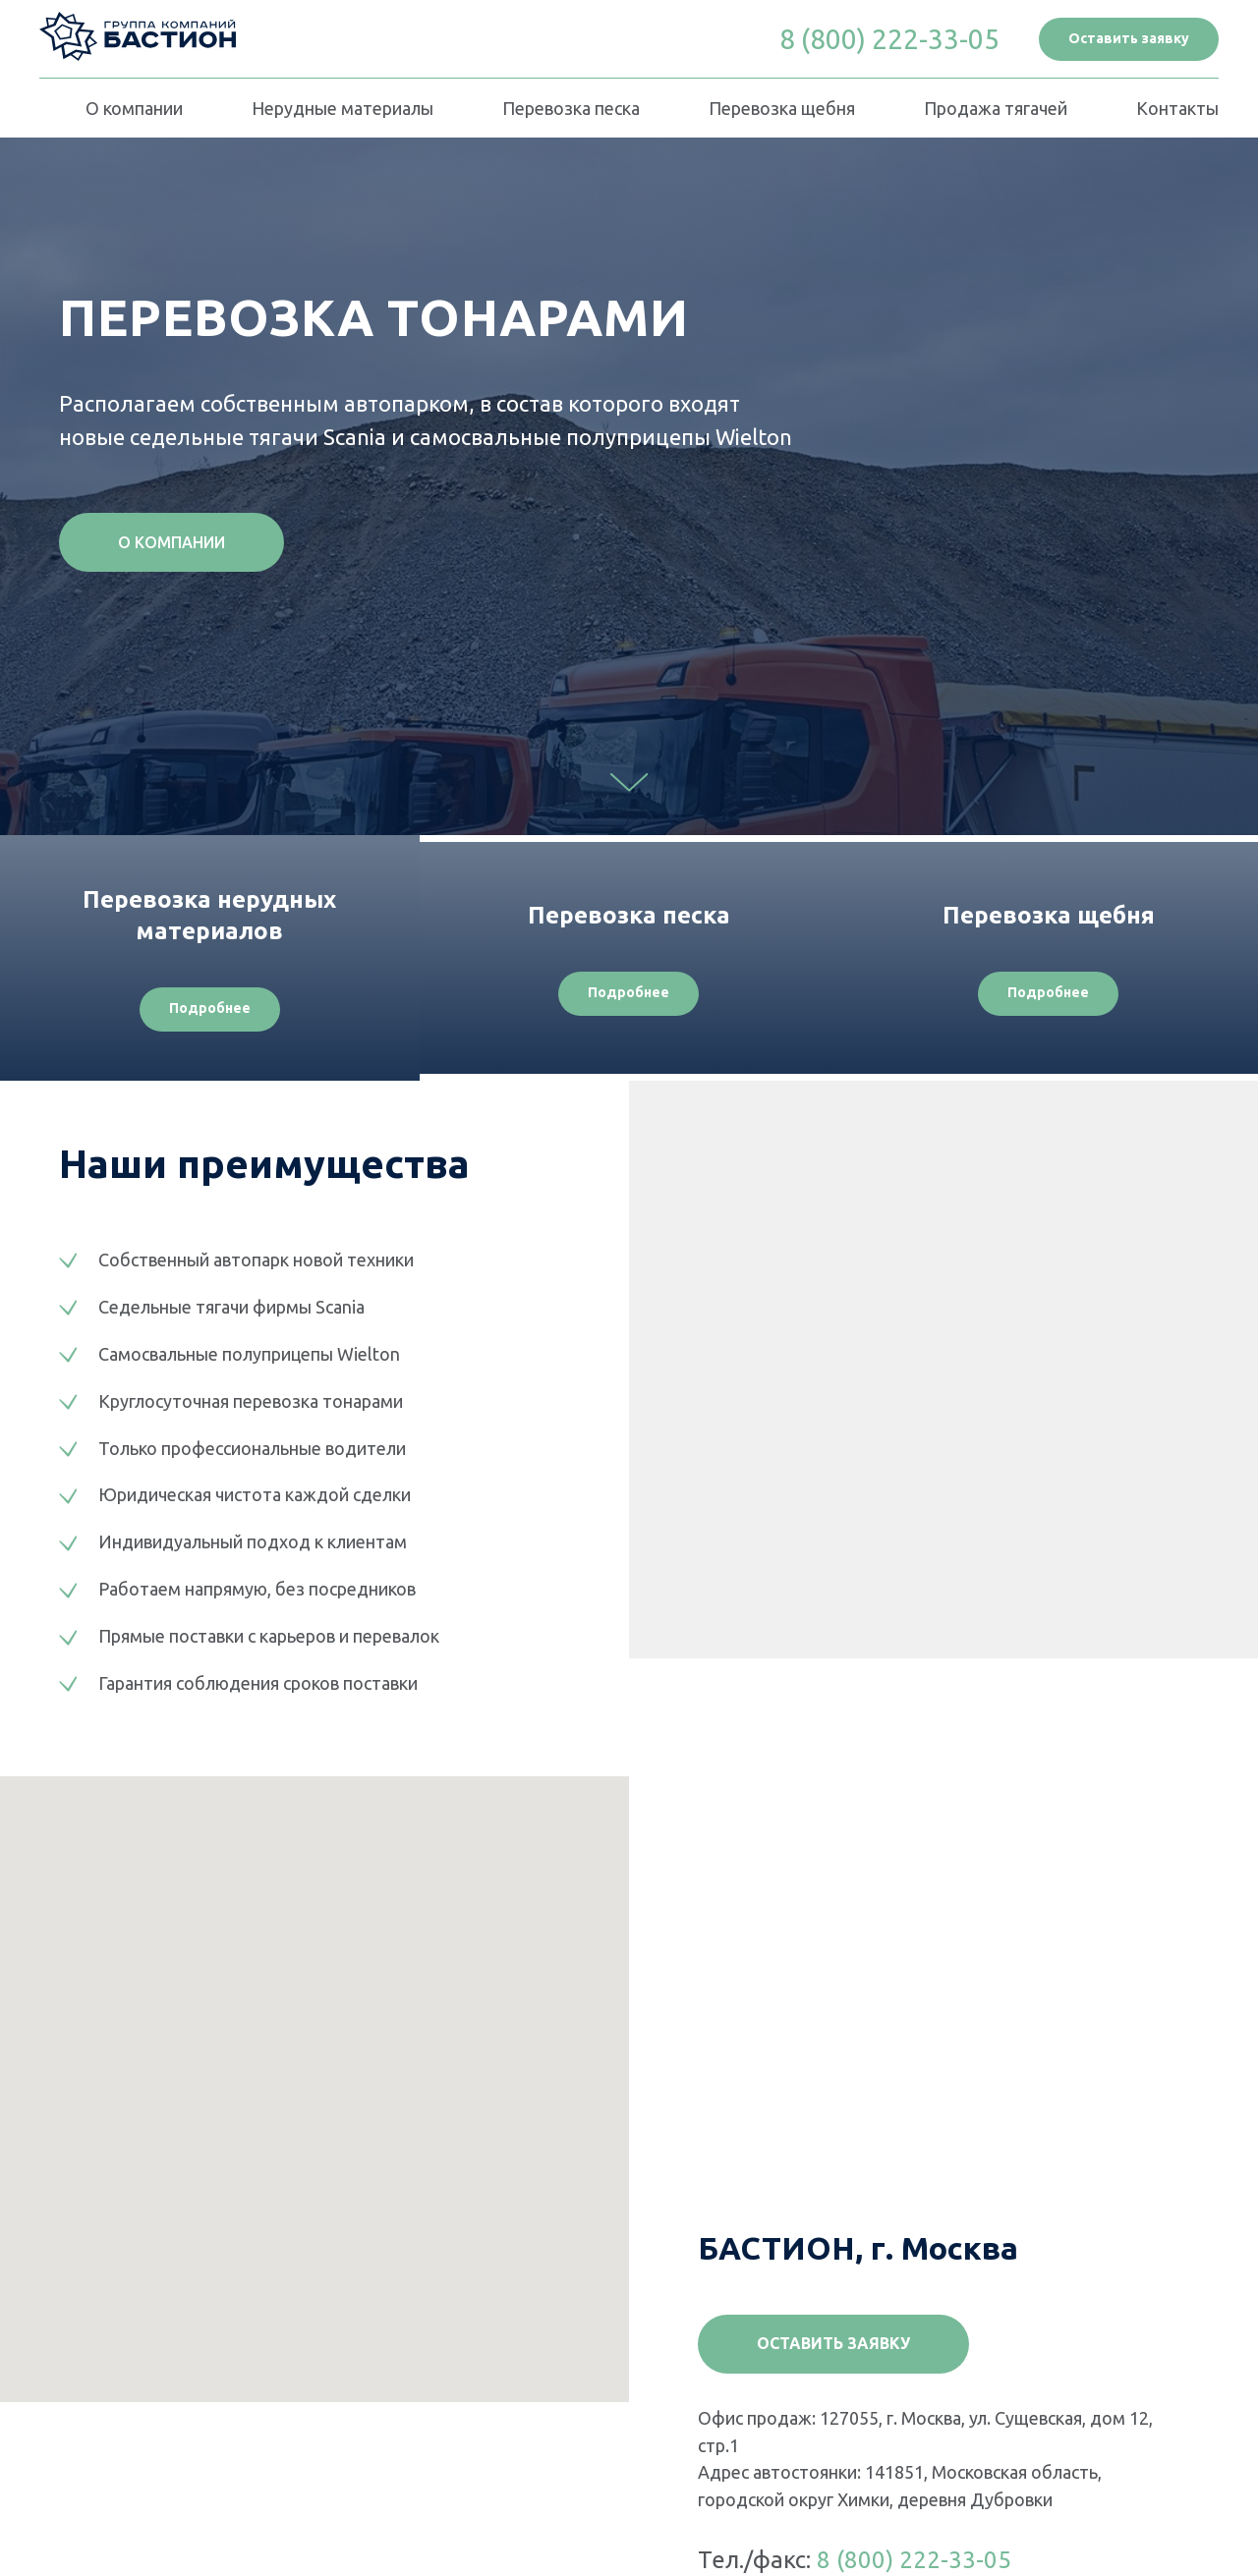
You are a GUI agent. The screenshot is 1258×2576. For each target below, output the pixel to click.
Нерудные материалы (342, 108)
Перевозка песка (571, 108)
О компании (134, 108)
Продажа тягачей (995, 108)
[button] (1129, 40)
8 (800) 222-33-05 (914, 2560)
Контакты (1177, 108)
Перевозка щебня (782, 108)
